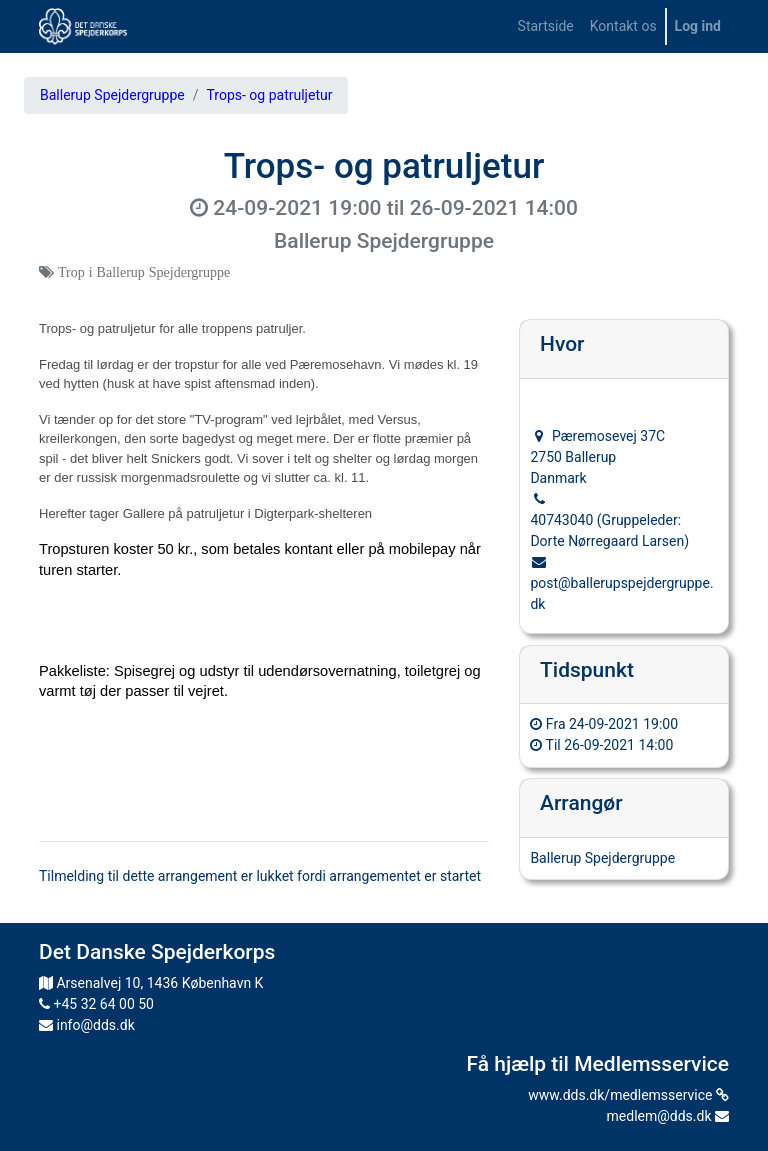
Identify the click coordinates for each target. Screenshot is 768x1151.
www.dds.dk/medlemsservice (628, 1095)
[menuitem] (546, 26)
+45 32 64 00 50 (96, 1004)
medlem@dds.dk (668, 1116)
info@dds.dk (87, 1025)
